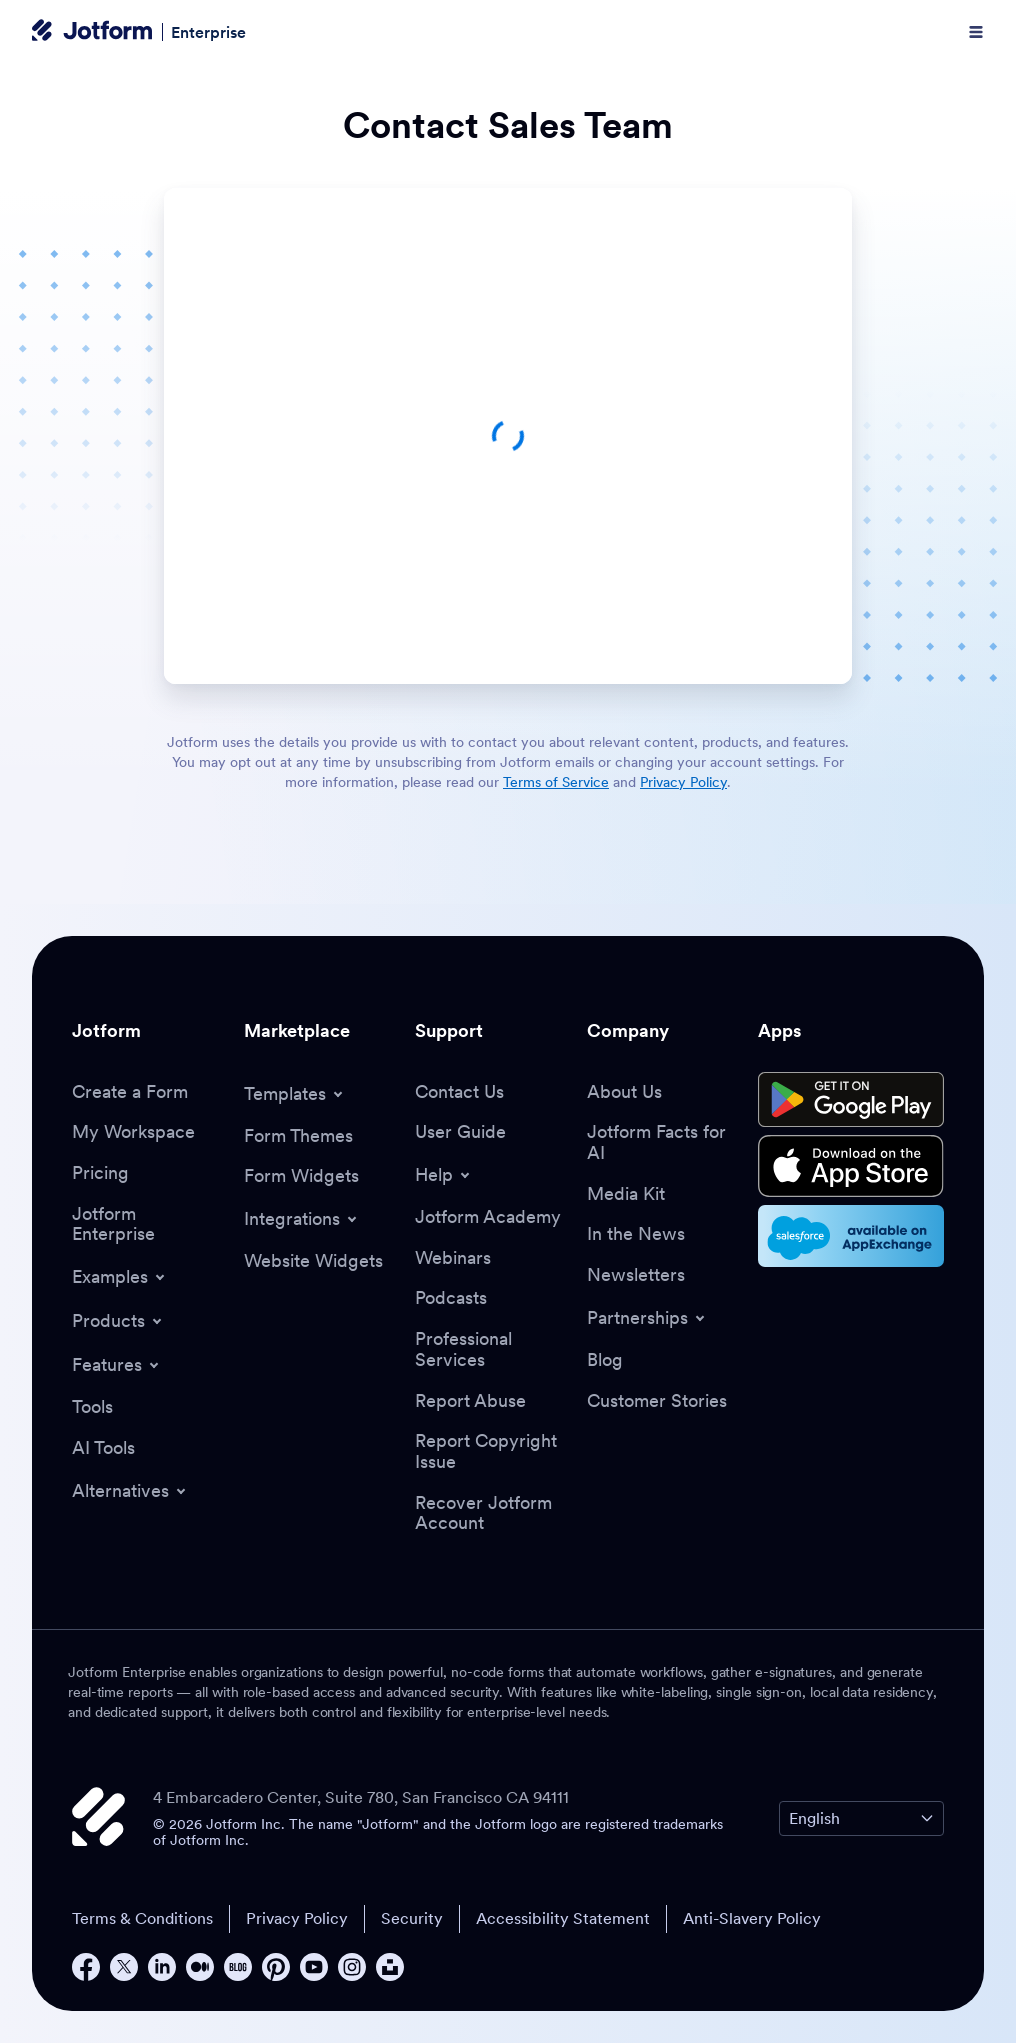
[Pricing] (100, 1173)
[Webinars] (453, 1258)
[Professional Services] (491, 1349)
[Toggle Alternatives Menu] (130, 1491)
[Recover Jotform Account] (491, 1513)
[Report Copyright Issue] (491, 1451)
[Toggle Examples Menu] (120, 1277)
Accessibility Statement (563, 1918)
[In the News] (636, 1234)
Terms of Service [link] (556, 782)
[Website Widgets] (313, 1261)
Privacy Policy (297, 1918)
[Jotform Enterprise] (148, 1224)
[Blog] (605, 1360)
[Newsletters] (636, 1275)
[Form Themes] (298, 1136)
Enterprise (208, 32)
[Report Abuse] (470, 1401)
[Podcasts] (451, 1298)
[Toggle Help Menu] (444, 1175)
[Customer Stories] (657, 1401)
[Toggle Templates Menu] (295, 1094)
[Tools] (92, 1407)
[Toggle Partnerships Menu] (647, 1318)
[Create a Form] (130, 1092)
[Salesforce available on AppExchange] (851, 1236)
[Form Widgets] (301, 1176)
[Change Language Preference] (861, 1818)
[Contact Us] (459, 1092)
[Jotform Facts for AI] (663, 1142)
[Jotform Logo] (92, 32)
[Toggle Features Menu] (117, 1365)
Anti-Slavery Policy (752, 1918)
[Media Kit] (626, 1194)
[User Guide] (460, 1132)
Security (412, 1918)
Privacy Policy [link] (683, 782)
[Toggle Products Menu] (118, 1321)
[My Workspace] (133, 1132)
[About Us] (624, 1092)
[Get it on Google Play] (851, 1100)
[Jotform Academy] (488, 1217)
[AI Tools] (103, 1448)
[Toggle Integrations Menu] (302, 1219)
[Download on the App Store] (851, 1166)
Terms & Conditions (142, 1918)
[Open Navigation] (976, 32)
